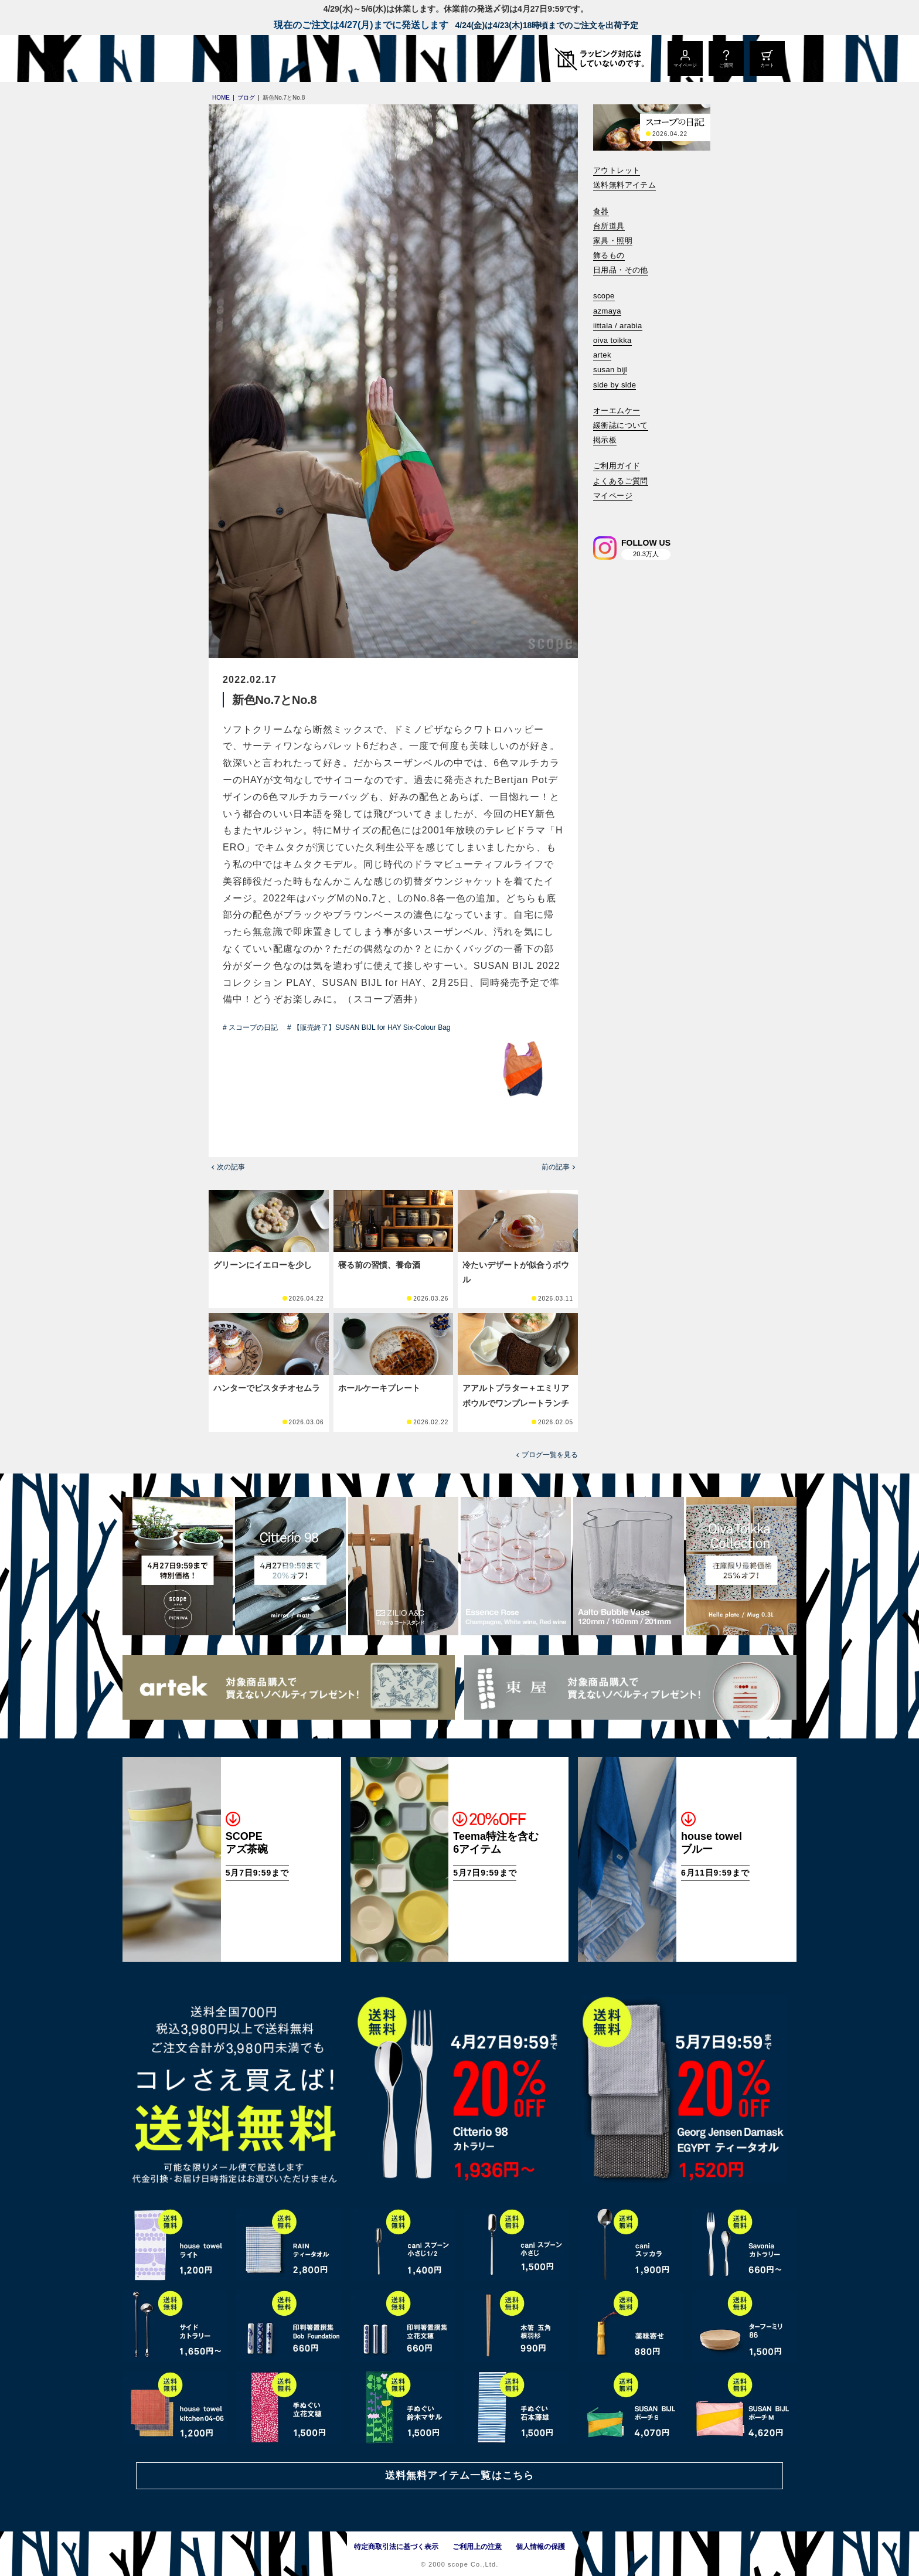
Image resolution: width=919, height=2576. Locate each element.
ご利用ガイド (616, 465)
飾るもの (609, 255)
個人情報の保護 (540, 2547)
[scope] (220, 58)
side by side (614, 384)
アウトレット (616, 170)
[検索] (601, 511)
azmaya (607, 311)
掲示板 (605, 439)
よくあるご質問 (620, 481)
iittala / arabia (617, 325)
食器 (601, 211)
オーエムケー (616, 410)
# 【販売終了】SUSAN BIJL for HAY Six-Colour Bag (369, 1027)
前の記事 (556, 1167)
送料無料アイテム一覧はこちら (459, 2475)
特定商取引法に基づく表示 (396, 2547)
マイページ (612, 495)
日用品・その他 (620, 270)
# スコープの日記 (250, 1027)
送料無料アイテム (624, 185)
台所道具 (609, 226)
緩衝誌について (620, 425)
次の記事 (231, 1167)
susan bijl (610, 369)
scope (604, 295)
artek (602, 355)
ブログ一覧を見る (550, 1455)
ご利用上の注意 (477, 2547)
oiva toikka (612, 340)
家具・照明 (612, 240)
